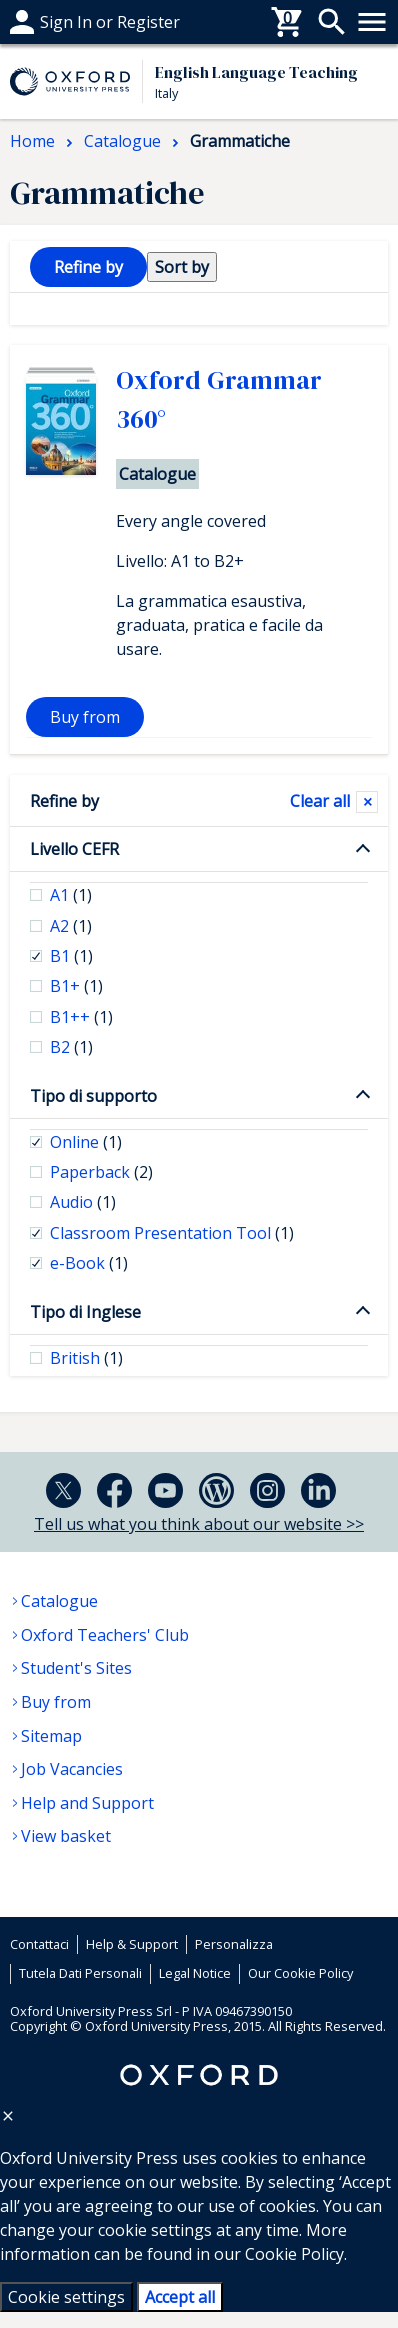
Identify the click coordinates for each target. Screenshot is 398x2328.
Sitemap (51, 1736)
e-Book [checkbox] (89, 1263)
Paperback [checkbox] (101, 1172)
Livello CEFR (74, 849)
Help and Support (87, 1803)
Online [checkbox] (86, 1142)
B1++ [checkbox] (81, 1017)
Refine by (64, 801)
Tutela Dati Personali (80, 1973)
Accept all (180, 2297)
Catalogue (59, 1601)
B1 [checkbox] (71, 956)
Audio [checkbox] (83, 1202)
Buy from (85, 717)
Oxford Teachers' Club (105, 1635)
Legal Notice (195, 1973)
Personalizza (234, 1944)
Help (27, 22)
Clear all (320, 801)
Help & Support (132, 1944)
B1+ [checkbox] (76, 986)
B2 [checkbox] (71, 1047)
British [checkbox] (86, 1358)
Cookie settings (66, 2297)
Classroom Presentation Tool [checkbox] (172, 1233)
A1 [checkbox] (71, 895)
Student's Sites (76, 1668)
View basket (66, 1836)
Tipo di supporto (93, 1096)
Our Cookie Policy (300, 1973)
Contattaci (39, 1944)
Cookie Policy (294, 2254)
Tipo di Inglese (85, 1312)
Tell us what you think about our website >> (199, 1524)
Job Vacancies (72, 1769)
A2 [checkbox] (71, 926)
